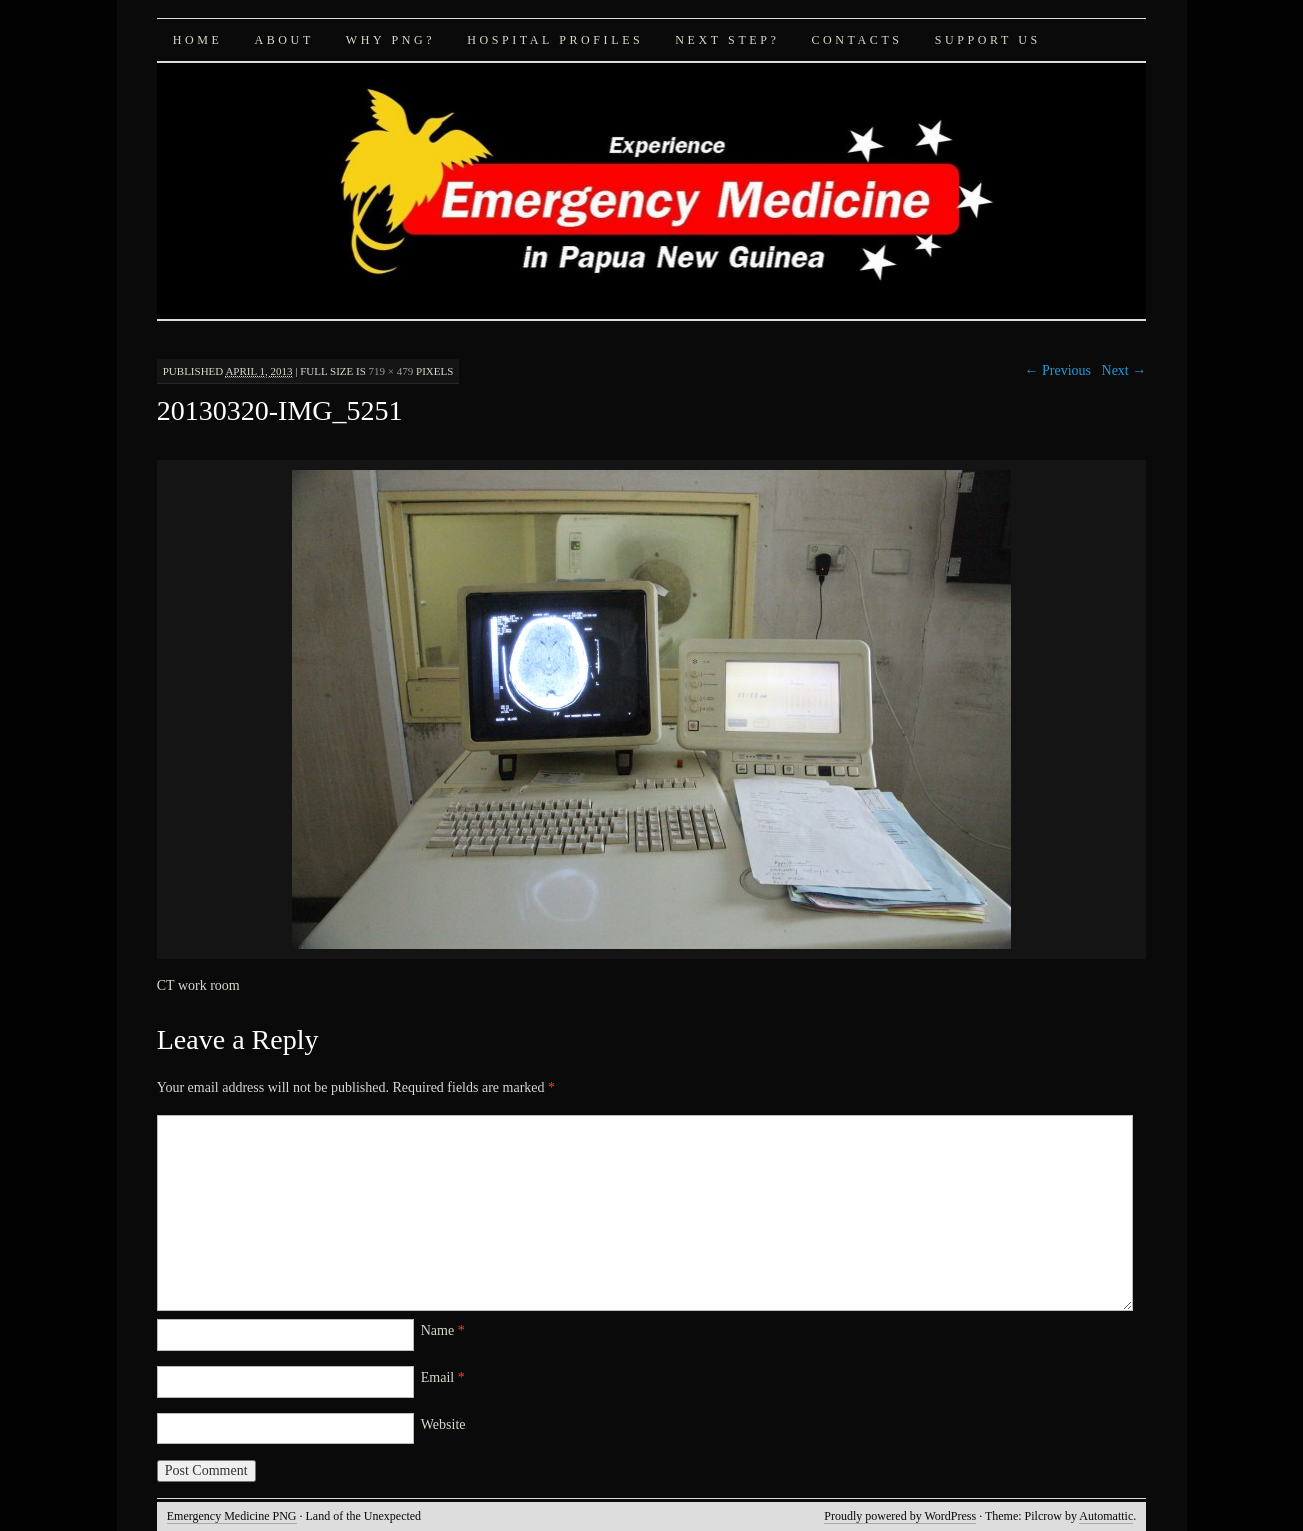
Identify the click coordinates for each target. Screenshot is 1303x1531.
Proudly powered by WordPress (900, 1516)
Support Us (988, 40)
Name (443, 1330)
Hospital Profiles (555, 40)
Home (198, 40)
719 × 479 (391, 371)
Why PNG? (390, 40)
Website (443, 1424)
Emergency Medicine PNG (232, 1516)
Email (443, 1377)
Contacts (856, 40)
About (283, 40)
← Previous (1058, 370)
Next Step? (727, 40)
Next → (1124, 370)
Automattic (1106, 1516)
